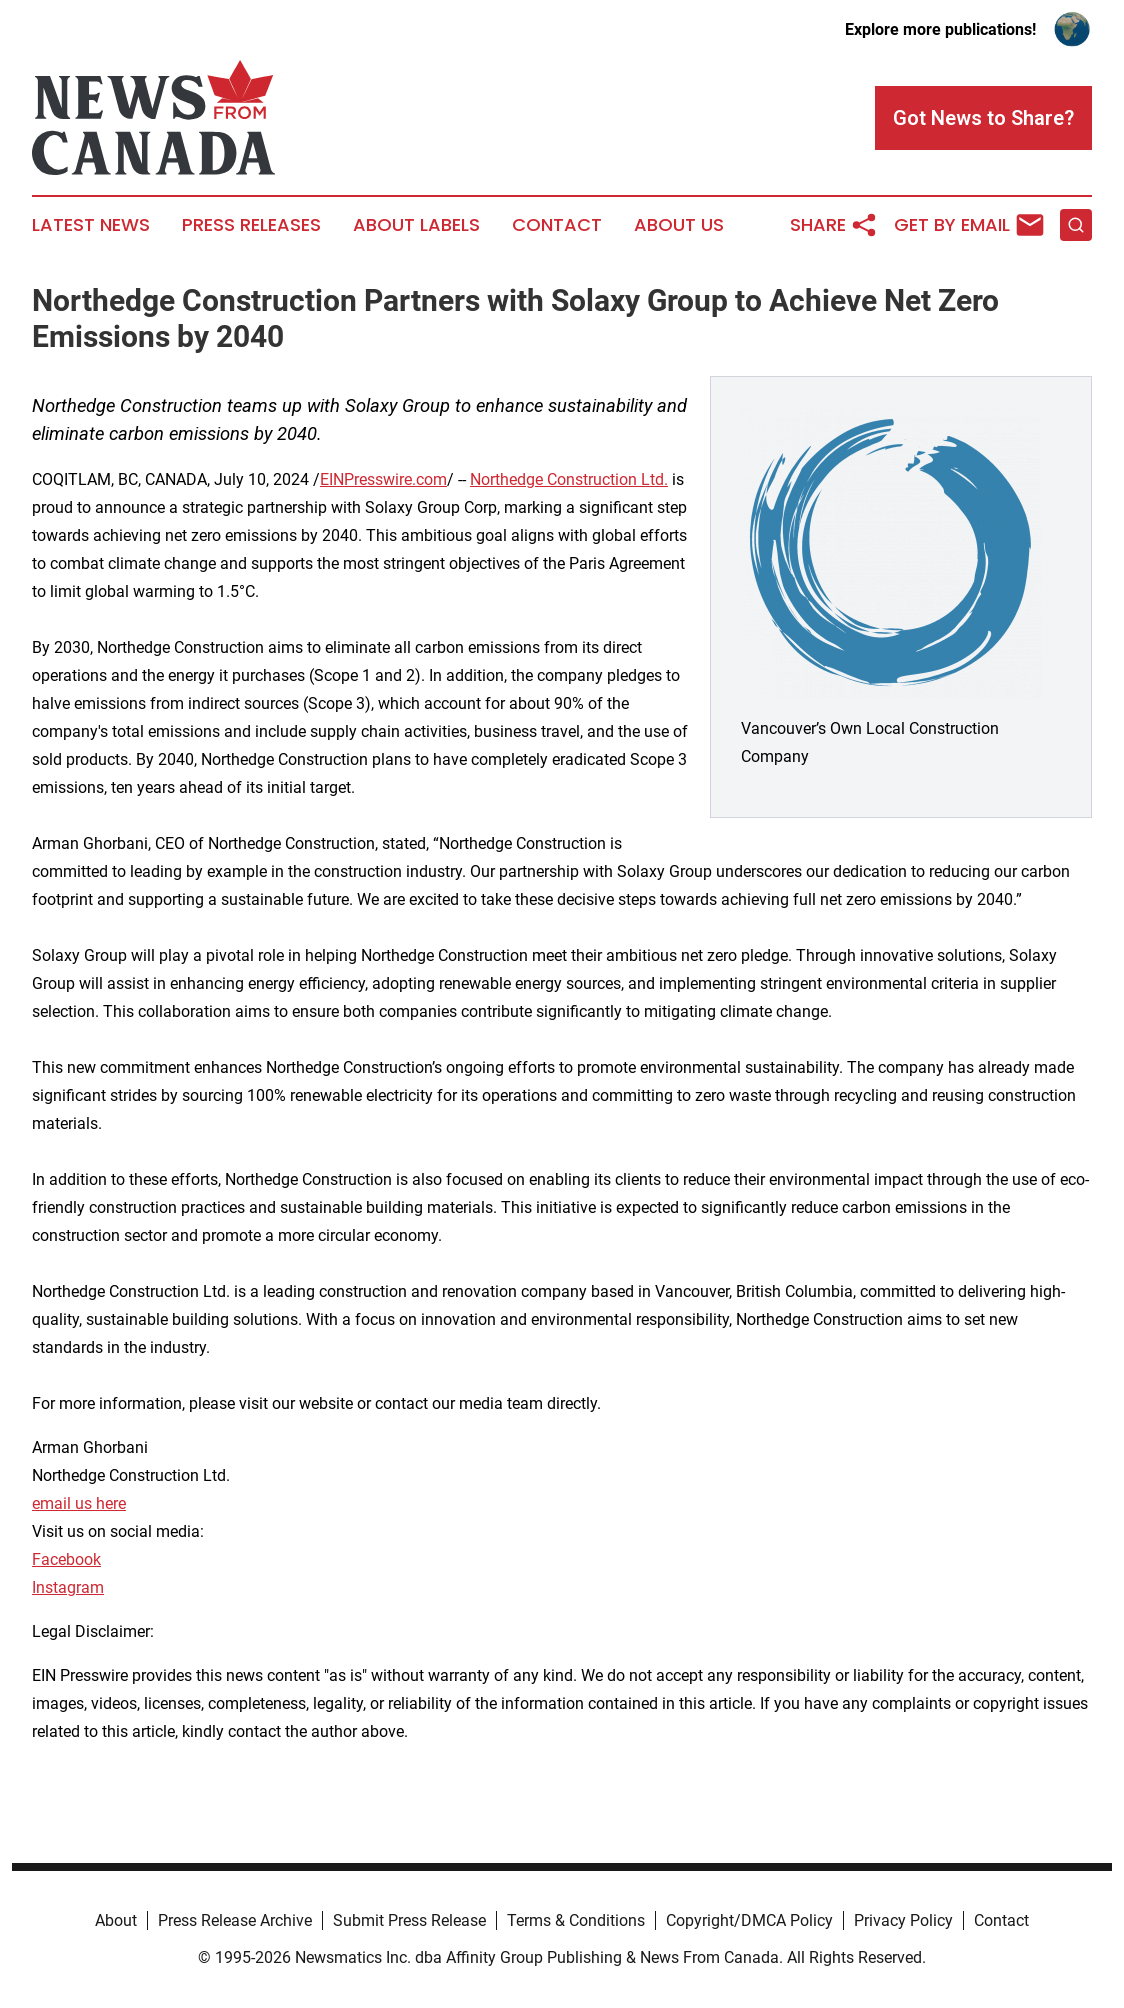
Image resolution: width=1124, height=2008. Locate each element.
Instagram (68, 1587)
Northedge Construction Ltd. (569, 479)
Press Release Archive (235, 1920)
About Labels (416, 225)
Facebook (66, 1559)
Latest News (91, 225)
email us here (79, 1503)
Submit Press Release (409, 1920)
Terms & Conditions (576, 1920)
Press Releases (251, 225)
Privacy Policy (903, 1920)
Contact (557, 225)
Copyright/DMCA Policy (749, 1920)
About (116, 1920)
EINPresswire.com (383, 479)
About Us (679, 225)
